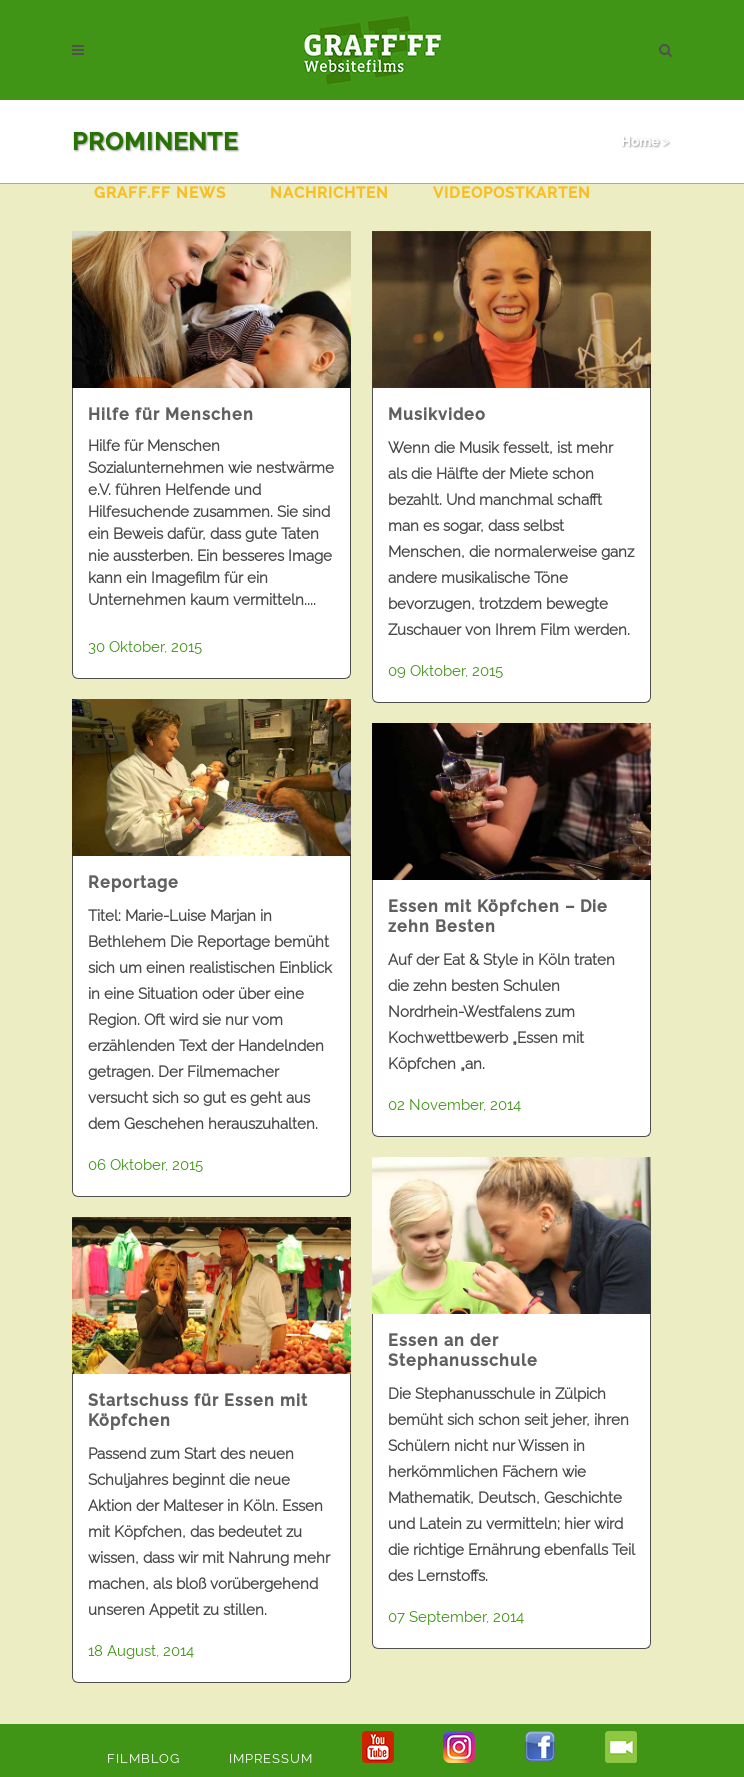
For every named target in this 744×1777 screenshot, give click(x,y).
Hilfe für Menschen (171, 414)
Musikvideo (437, 414)
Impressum (271, 1758)
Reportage (133, 882)
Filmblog (143, 1758)
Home (640, 141)
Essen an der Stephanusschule (463, 1350)
